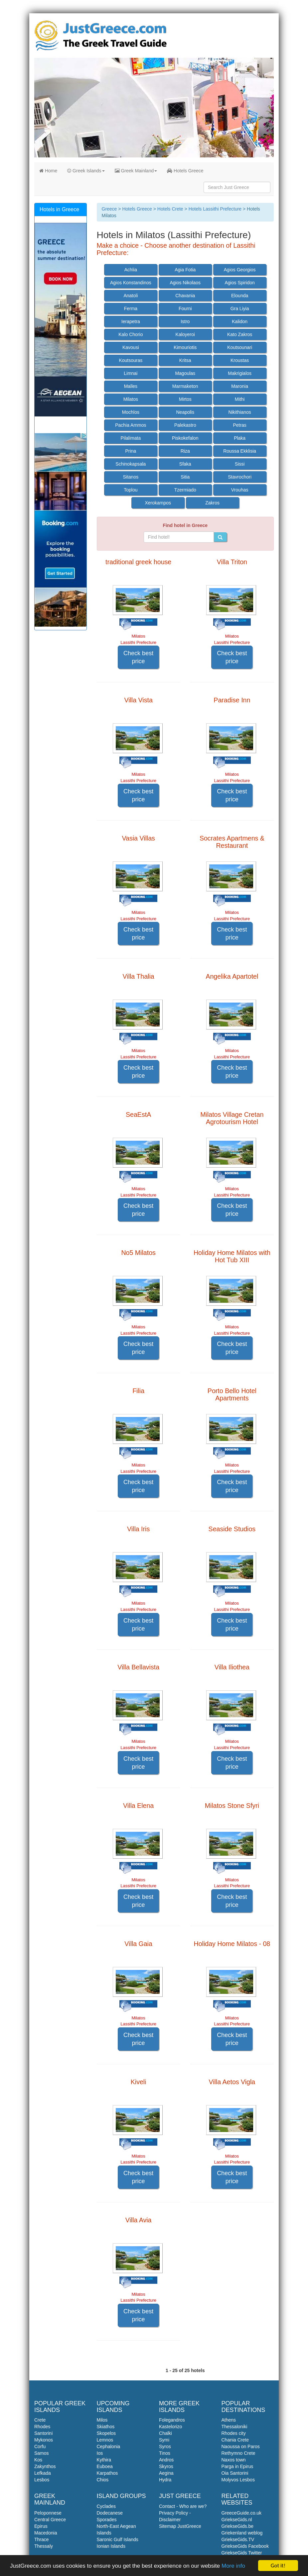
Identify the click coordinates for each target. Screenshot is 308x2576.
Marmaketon (185, 386)
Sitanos (131, 477)
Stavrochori (239, 477)
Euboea (105, 2466)
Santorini (43, 2433)
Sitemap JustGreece (180, 2526)
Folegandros (172, 2420)
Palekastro (185, 425)
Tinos (164, 2453)
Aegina (166, 2473)
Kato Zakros (239, 334)
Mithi (240, 399)
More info (233, 2566)
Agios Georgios (240, 269)
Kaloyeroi (185, 334)
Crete (40, 2420)
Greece (109, 209)
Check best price (138, 657)
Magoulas (185, 373)
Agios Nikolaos (185, 282)
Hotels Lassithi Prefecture (215, 209)
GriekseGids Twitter (242, 2552)
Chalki (165, 2433)
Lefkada (42, 2473)
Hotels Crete (170, 209)
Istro (185, 321)
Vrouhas (239, 489)
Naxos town (234, 2459)
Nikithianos (239, 412)
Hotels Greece (185, 170)
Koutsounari (239, 347)
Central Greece (50, 2519)
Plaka (239, 438)
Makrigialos (239, 373)
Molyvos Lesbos (238, 2479)
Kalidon (239, 321)
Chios (103, 2479)
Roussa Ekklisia (239, 451)
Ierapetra (130, 321)
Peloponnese (48, 2513)
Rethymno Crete (238, 2453)
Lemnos (105, 2440)
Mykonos (43, 2440)
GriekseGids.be (237, 2526)
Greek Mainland (136, 170)
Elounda (239, 295)
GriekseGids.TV (238, 2539)
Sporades (107, 2519)
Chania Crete (235, 2440)
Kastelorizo (170, 2426)
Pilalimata (131, 438)
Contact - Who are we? (183, 2506)
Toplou (130, 489)
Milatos (130, 399)
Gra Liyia (240, 308)
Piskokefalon (185, 438)
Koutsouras (130, 360)
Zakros (212, 502)
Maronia (239, 386)
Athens (229, 2420)
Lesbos (41, 2479)
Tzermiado (185, 489)
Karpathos (107, 2473)
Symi (164, 2440)
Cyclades (106, 2506)
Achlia (130, 269)
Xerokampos (158, 502)
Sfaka (185, 464)
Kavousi (130, 347)
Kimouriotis (185, 347)
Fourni (185, 308)
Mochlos (130, 412)
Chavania (185, 295)
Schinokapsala (130, 464)
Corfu (40, 2446)
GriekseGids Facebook (245, 2546)
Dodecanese (110, 2513)
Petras (239, 425)
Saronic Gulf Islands (117, 2539)
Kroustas (240, 360)
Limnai (130, 373)
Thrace (41, 2539)
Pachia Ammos (130, 425)
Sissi (240, 464)
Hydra (165, 2479)
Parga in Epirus (237, 2466)
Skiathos (106, 2426)
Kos (38, 2459)
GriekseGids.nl (237, 2519)
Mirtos (185, 399)
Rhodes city (234, 2433)
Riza (185, 451)
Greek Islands (85, 170)
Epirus (41, 2526)
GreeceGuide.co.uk (242, 2513)
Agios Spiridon (240, 282)
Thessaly (43, 2546)
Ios (100, 2453)
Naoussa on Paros (241, 2446)
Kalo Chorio (130, 334)
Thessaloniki (234, 2426)
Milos (102, 2420)
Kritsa (185, 360)
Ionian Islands (111, 2546)
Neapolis (185, 412)
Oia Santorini (235, 2473)
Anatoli (130, 295)
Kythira (104, 2459)
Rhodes (42, 2426)
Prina (130, 451)
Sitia (185, 477)
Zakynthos (45, 2466)
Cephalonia (108, 2446)
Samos (41, 2453)
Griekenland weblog (242, 2532)
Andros (166, 2459)
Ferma (130, 308)
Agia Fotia (185, 269)
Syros (165, 2446)
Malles (130, 386)
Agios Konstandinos (130, 282)
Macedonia (45, 2532)
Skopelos (106, 2433)
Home (48, 170)
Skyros (166, 2466)
